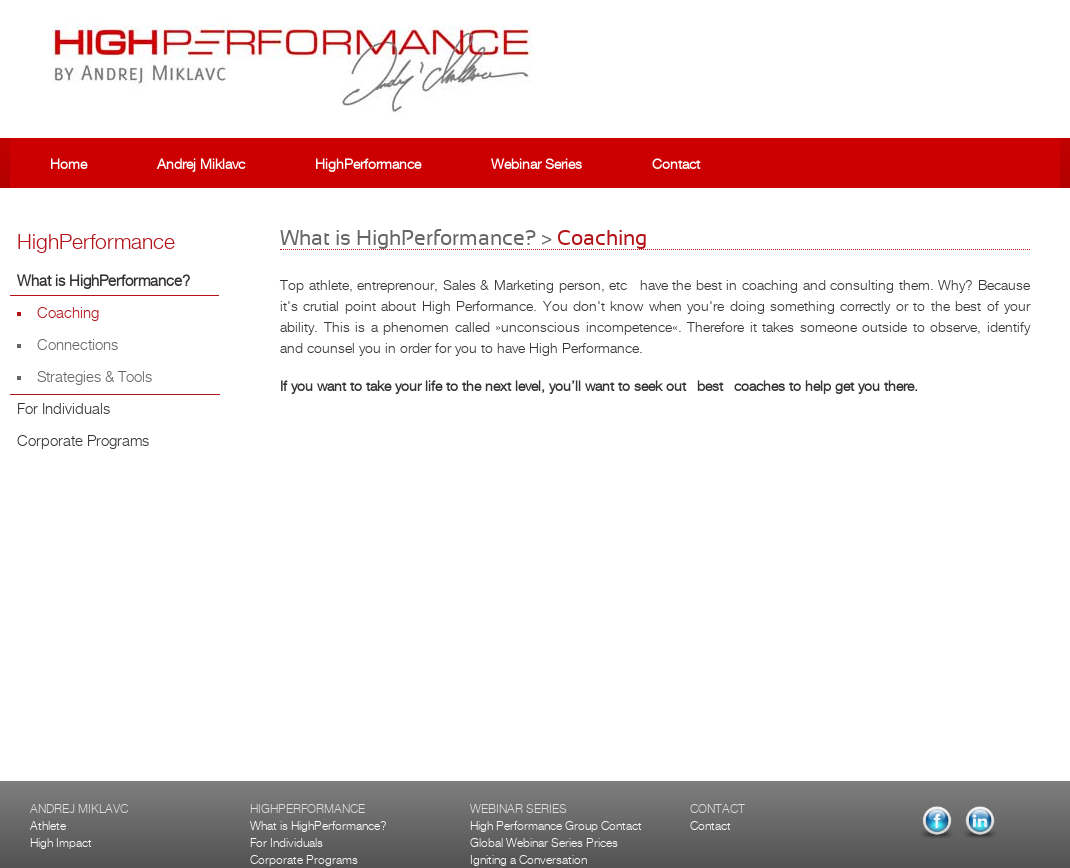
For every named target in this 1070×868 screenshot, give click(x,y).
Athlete (48, 826)
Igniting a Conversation (528, 860)
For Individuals (286, 843)
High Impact (61, 843)
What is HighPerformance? (318, 826)
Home (68, 164)
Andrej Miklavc (201, 164)
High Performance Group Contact (556, 826)
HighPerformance (368, 164)
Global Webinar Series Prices (544, 843)
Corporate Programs (304, 860)
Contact (676, 164)
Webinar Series (536, 164)
